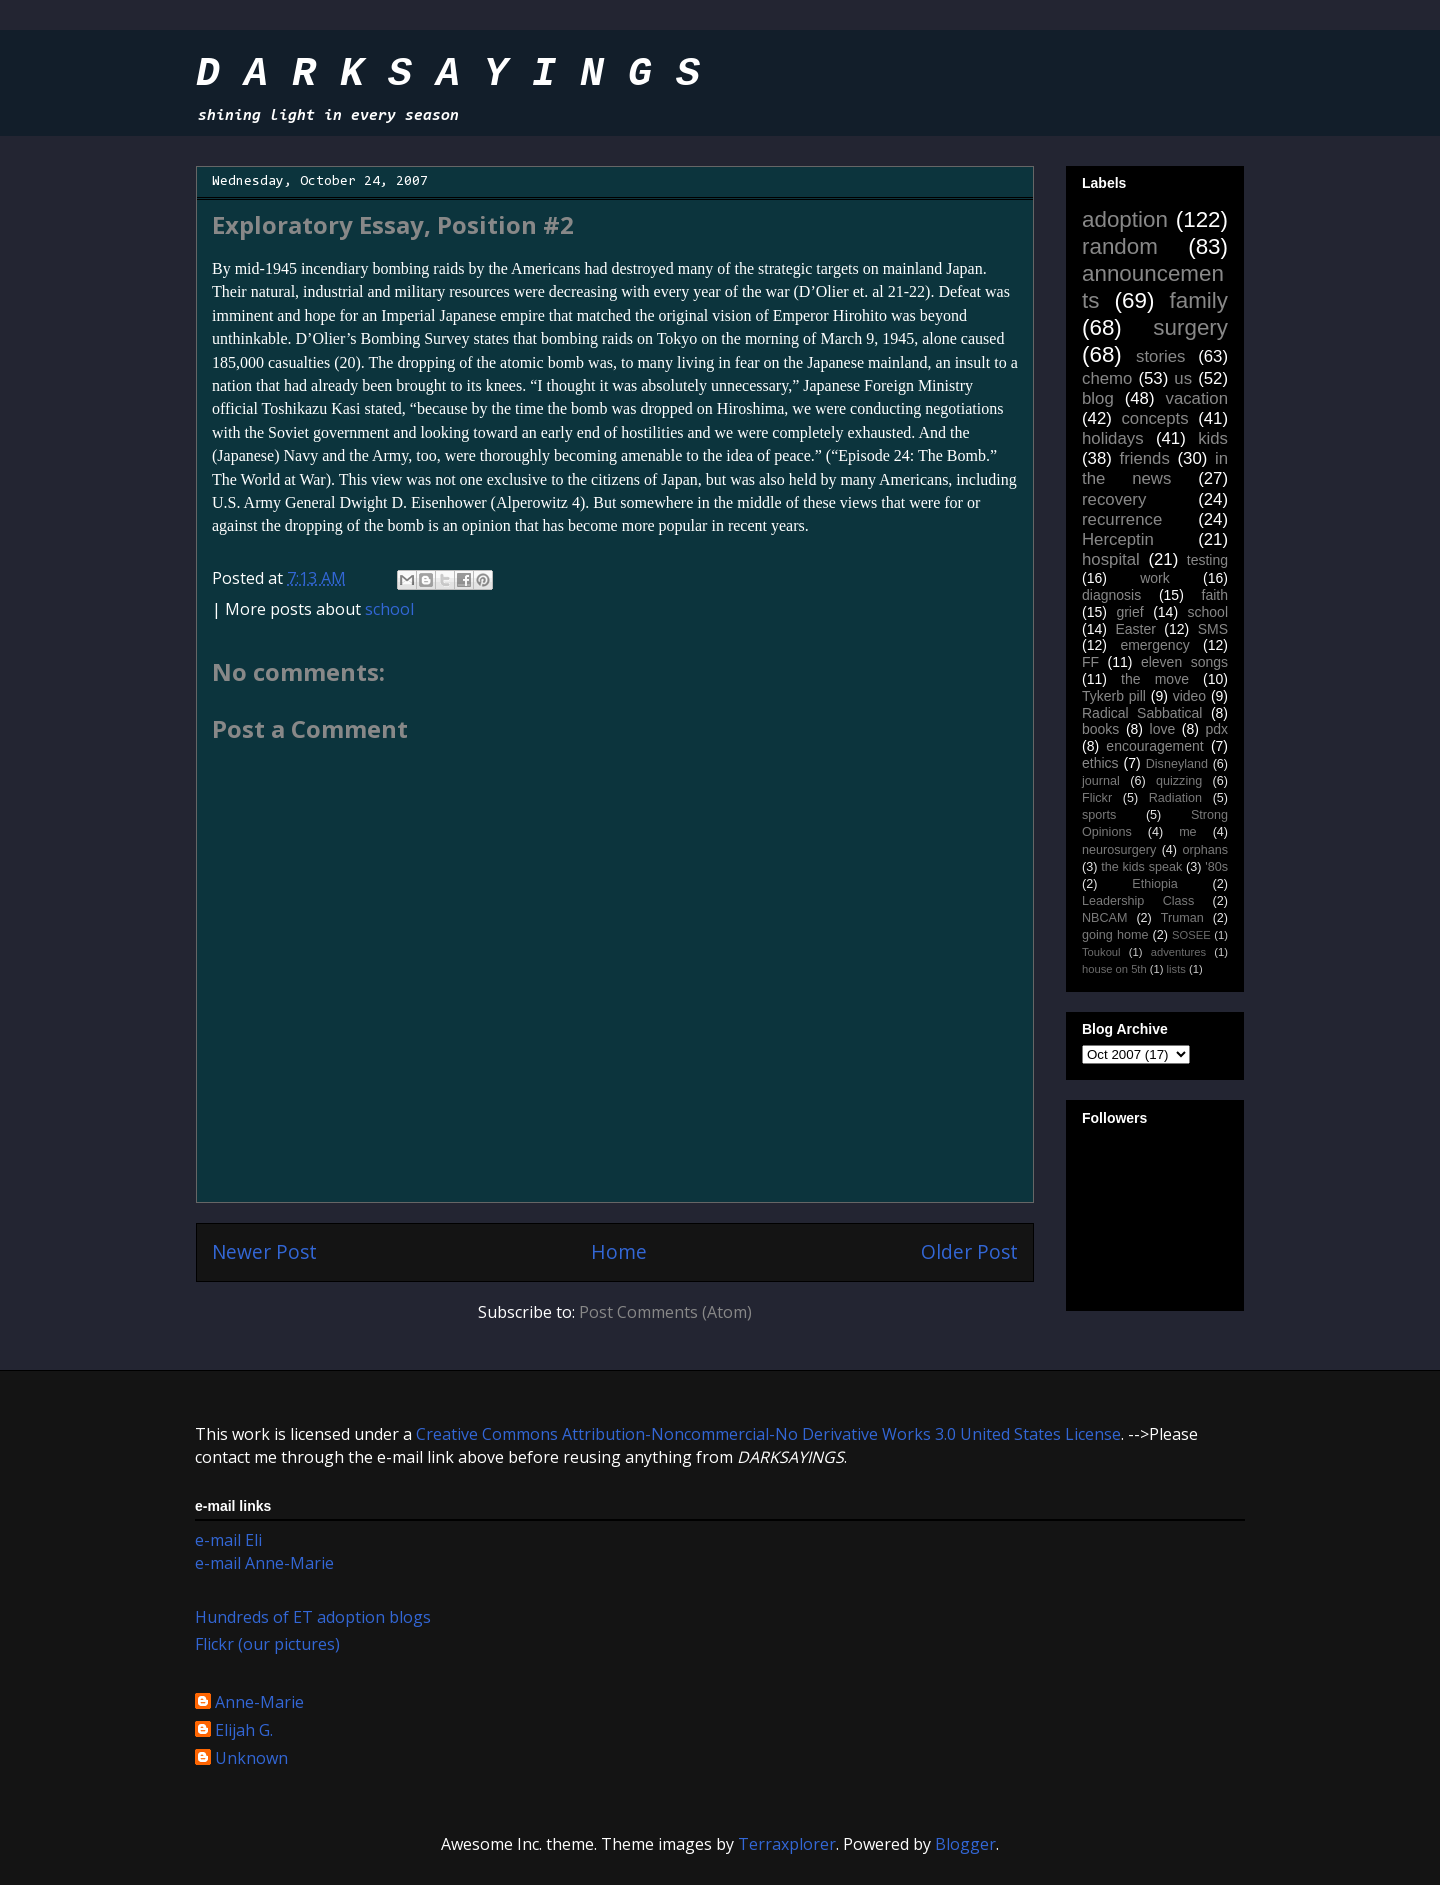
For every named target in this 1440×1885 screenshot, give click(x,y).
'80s (1216, 867)
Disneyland (1177, 764)
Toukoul (1101, 952)
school (389, 609)
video (1189, 696)
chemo (1107, 378)
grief (1129, 612)
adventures (1178, 952)
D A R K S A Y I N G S (448, 74)
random (1120, 246)
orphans (1206, 850)
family (1199, 300)
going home (1115, 935)
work (1155, 578)
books (1100, 729)
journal (1101, 781)
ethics (1100, 763)
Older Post (969, 1251)
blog (1098, 398)
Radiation (1175, 798)
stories (1160, 356)
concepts (1154, 418)
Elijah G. (244, 1731)
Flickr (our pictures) (267, 1644)
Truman (1182, 918)
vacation (1196, 398)
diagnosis (1111, 595)
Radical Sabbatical (1142, 713)
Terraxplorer (787, 1844)
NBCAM (1104, 918)
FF (1090, 662)
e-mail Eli (228, 1540)
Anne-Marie (259, 1703)
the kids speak (1141, 867)
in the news (1155, 468)
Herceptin (1118, 539)
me (1188, 832)
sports (1099, 815)
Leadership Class (1138, 901)
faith (1215, 595)
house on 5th (1114, 969)
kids (1213, 438)
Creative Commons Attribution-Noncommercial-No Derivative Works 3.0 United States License (768, 1434)
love (1163, 729)
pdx (1216, 729)
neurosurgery (1119, 850)
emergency (1154, 645)
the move (1155, 679)
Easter (1135, 629)
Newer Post (264, 1251)
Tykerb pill (1114, 696)
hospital (1111, 559)
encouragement (1154, 746)
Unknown (251, 1759)
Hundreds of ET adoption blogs (313, 1617)
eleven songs (1184, 662)
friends (1144, 458)
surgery (1190, 327)
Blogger (965, 1844)
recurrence (1122, 519)
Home (619, 1251)
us (1183, 378)
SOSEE (1191, 935)
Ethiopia (1155, 884)
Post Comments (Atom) (665, 1312)
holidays (1113, 438)
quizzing (1179, 781)
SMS (1213, 629)
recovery (1114, 499)
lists (1176, 969)
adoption (1125, 219)
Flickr (1097, 798)
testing (1207, 560)
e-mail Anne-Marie (264, 1563)
